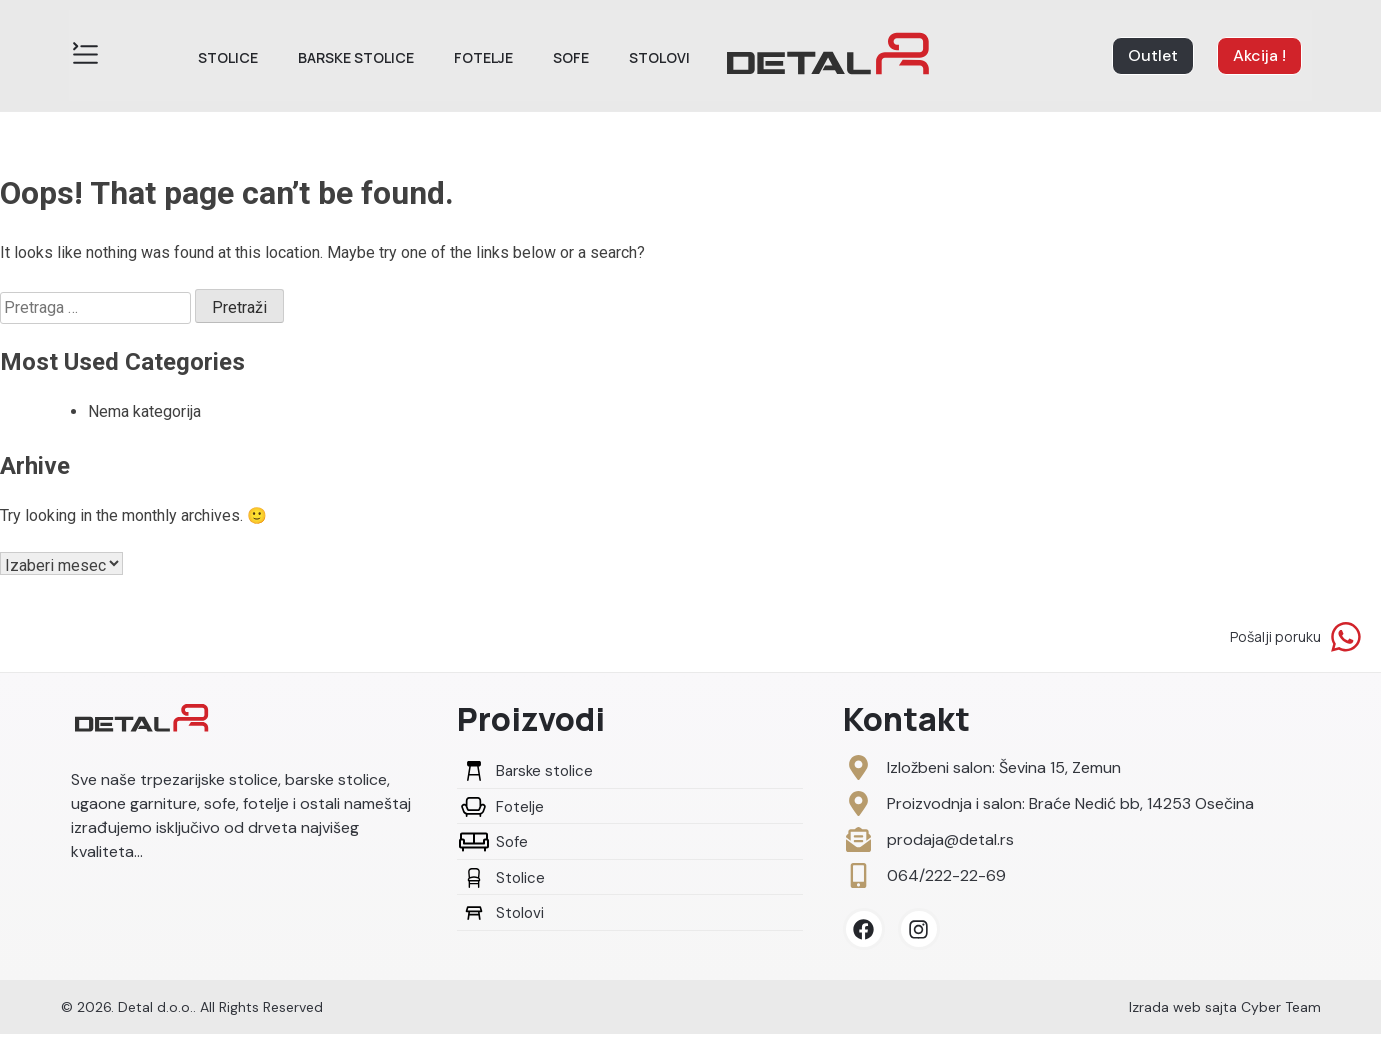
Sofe (571, 57)
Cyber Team (1281, 1016)
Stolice (228, 57)
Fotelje (483, 57)
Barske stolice (356, 57)
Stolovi (659, 57)
